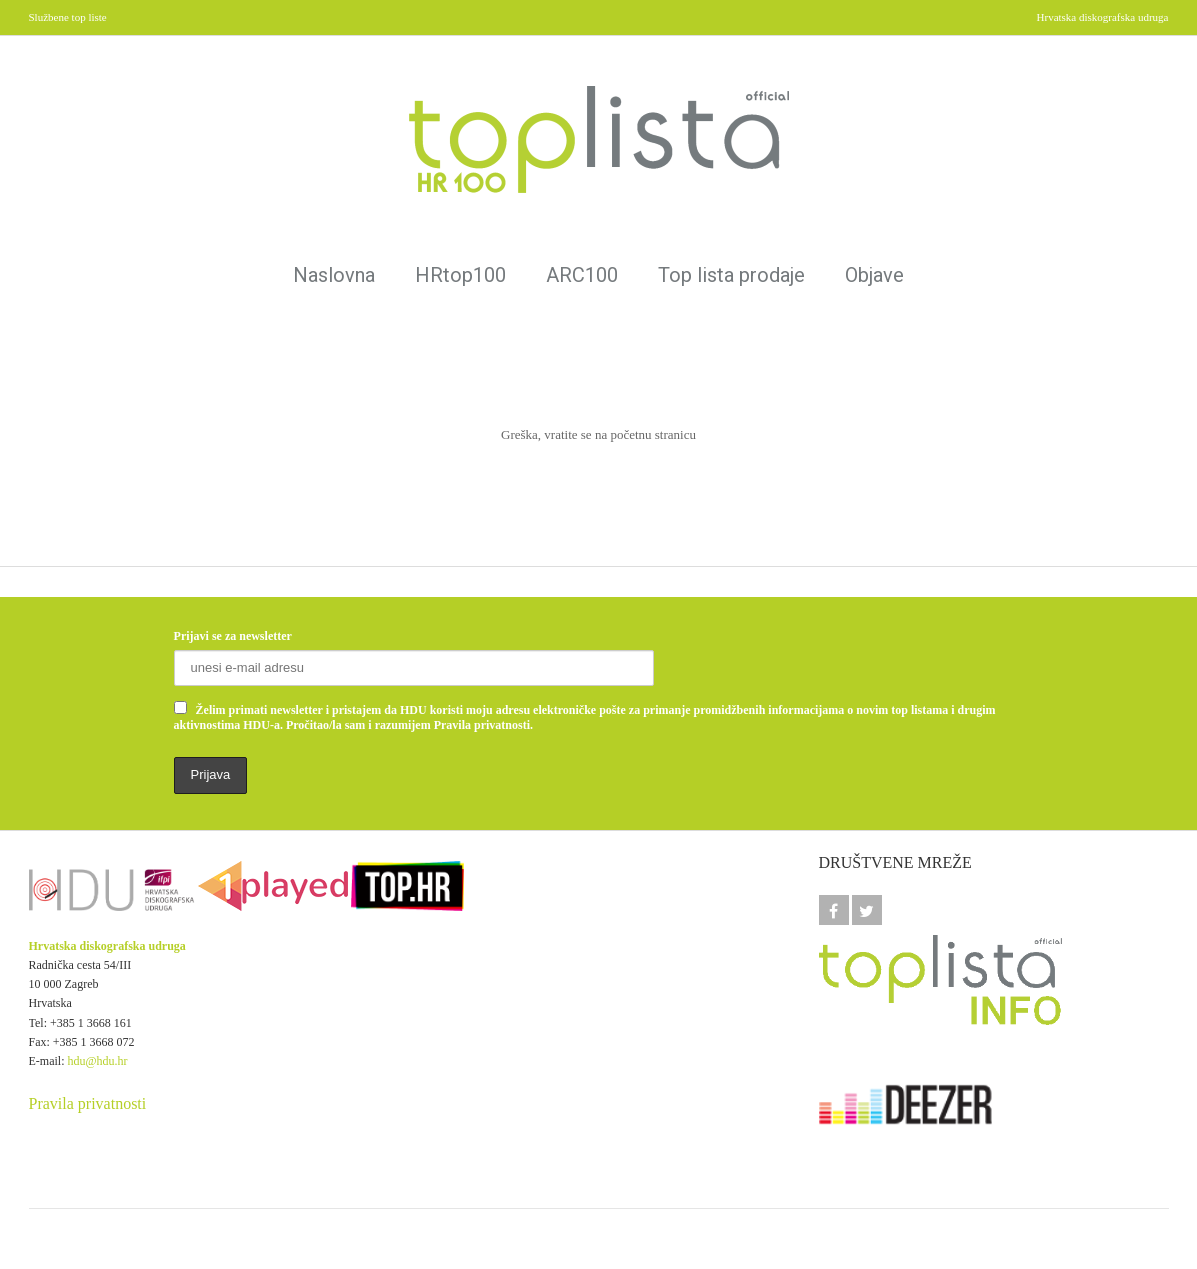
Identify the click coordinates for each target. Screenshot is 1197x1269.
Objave (874, 275)
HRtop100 (460, 275)
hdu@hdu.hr (98, 1061)
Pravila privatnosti (88, 1103)
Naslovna (334, 275)
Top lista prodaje (731, 275)
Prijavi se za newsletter (233, 636)
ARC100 (582, 275)
